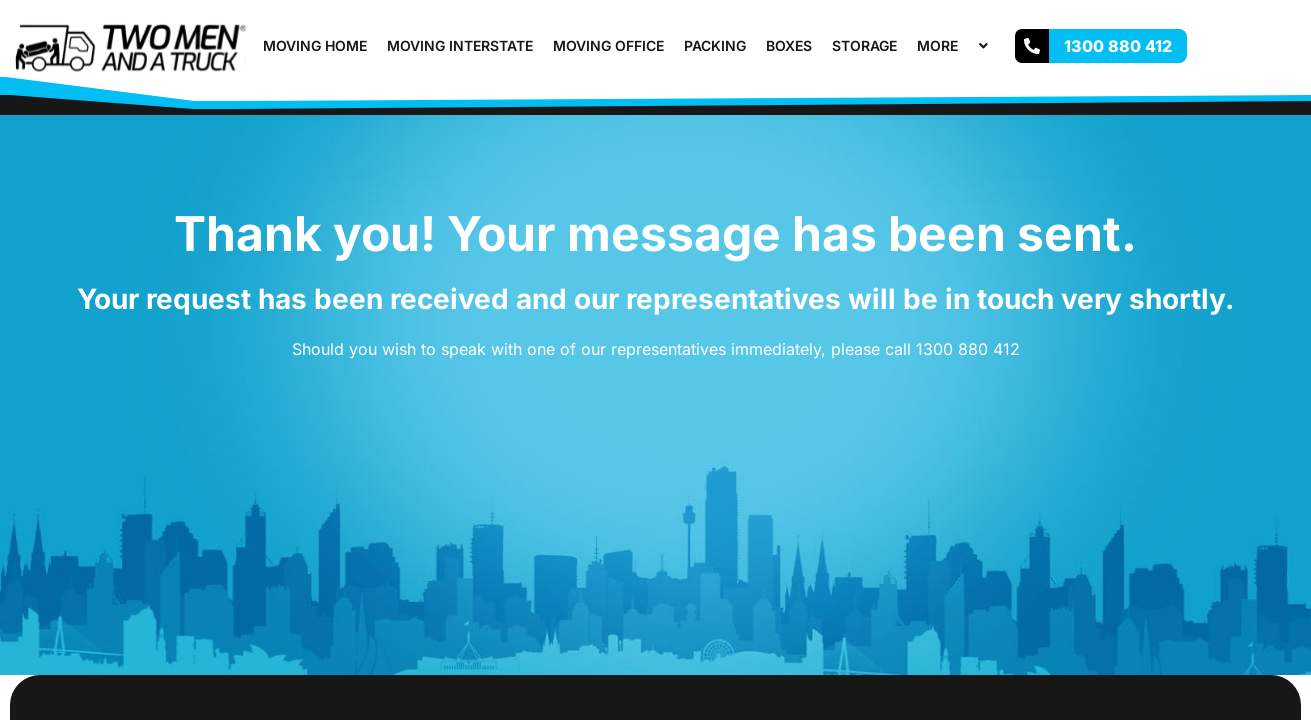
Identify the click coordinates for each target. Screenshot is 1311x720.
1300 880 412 (968, 349)
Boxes (789, 45)
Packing (715, 45)
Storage (864, 45)
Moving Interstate (460, 45)
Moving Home (315, 45)
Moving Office (608, 45)
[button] (966, 45)
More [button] (955, 45)
